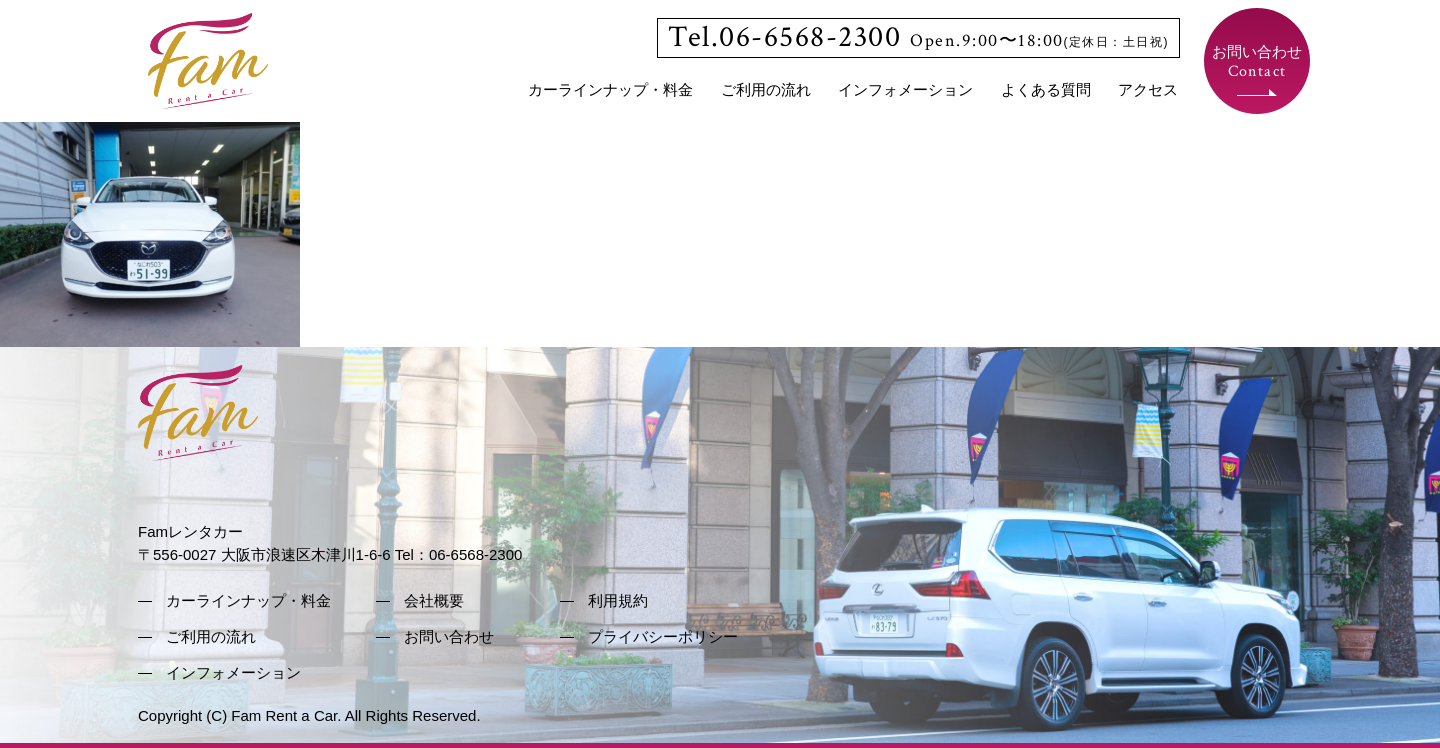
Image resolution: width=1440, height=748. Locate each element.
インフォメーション (905, 89)
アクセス (1148, 89)
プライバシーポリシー (663, 636)
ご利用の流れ (766, 89)
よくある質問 (1046, 89)
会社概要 (434, 600)
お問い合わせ (1257, 62)
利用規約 (618, 600)
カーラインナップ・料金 (610, 89)
